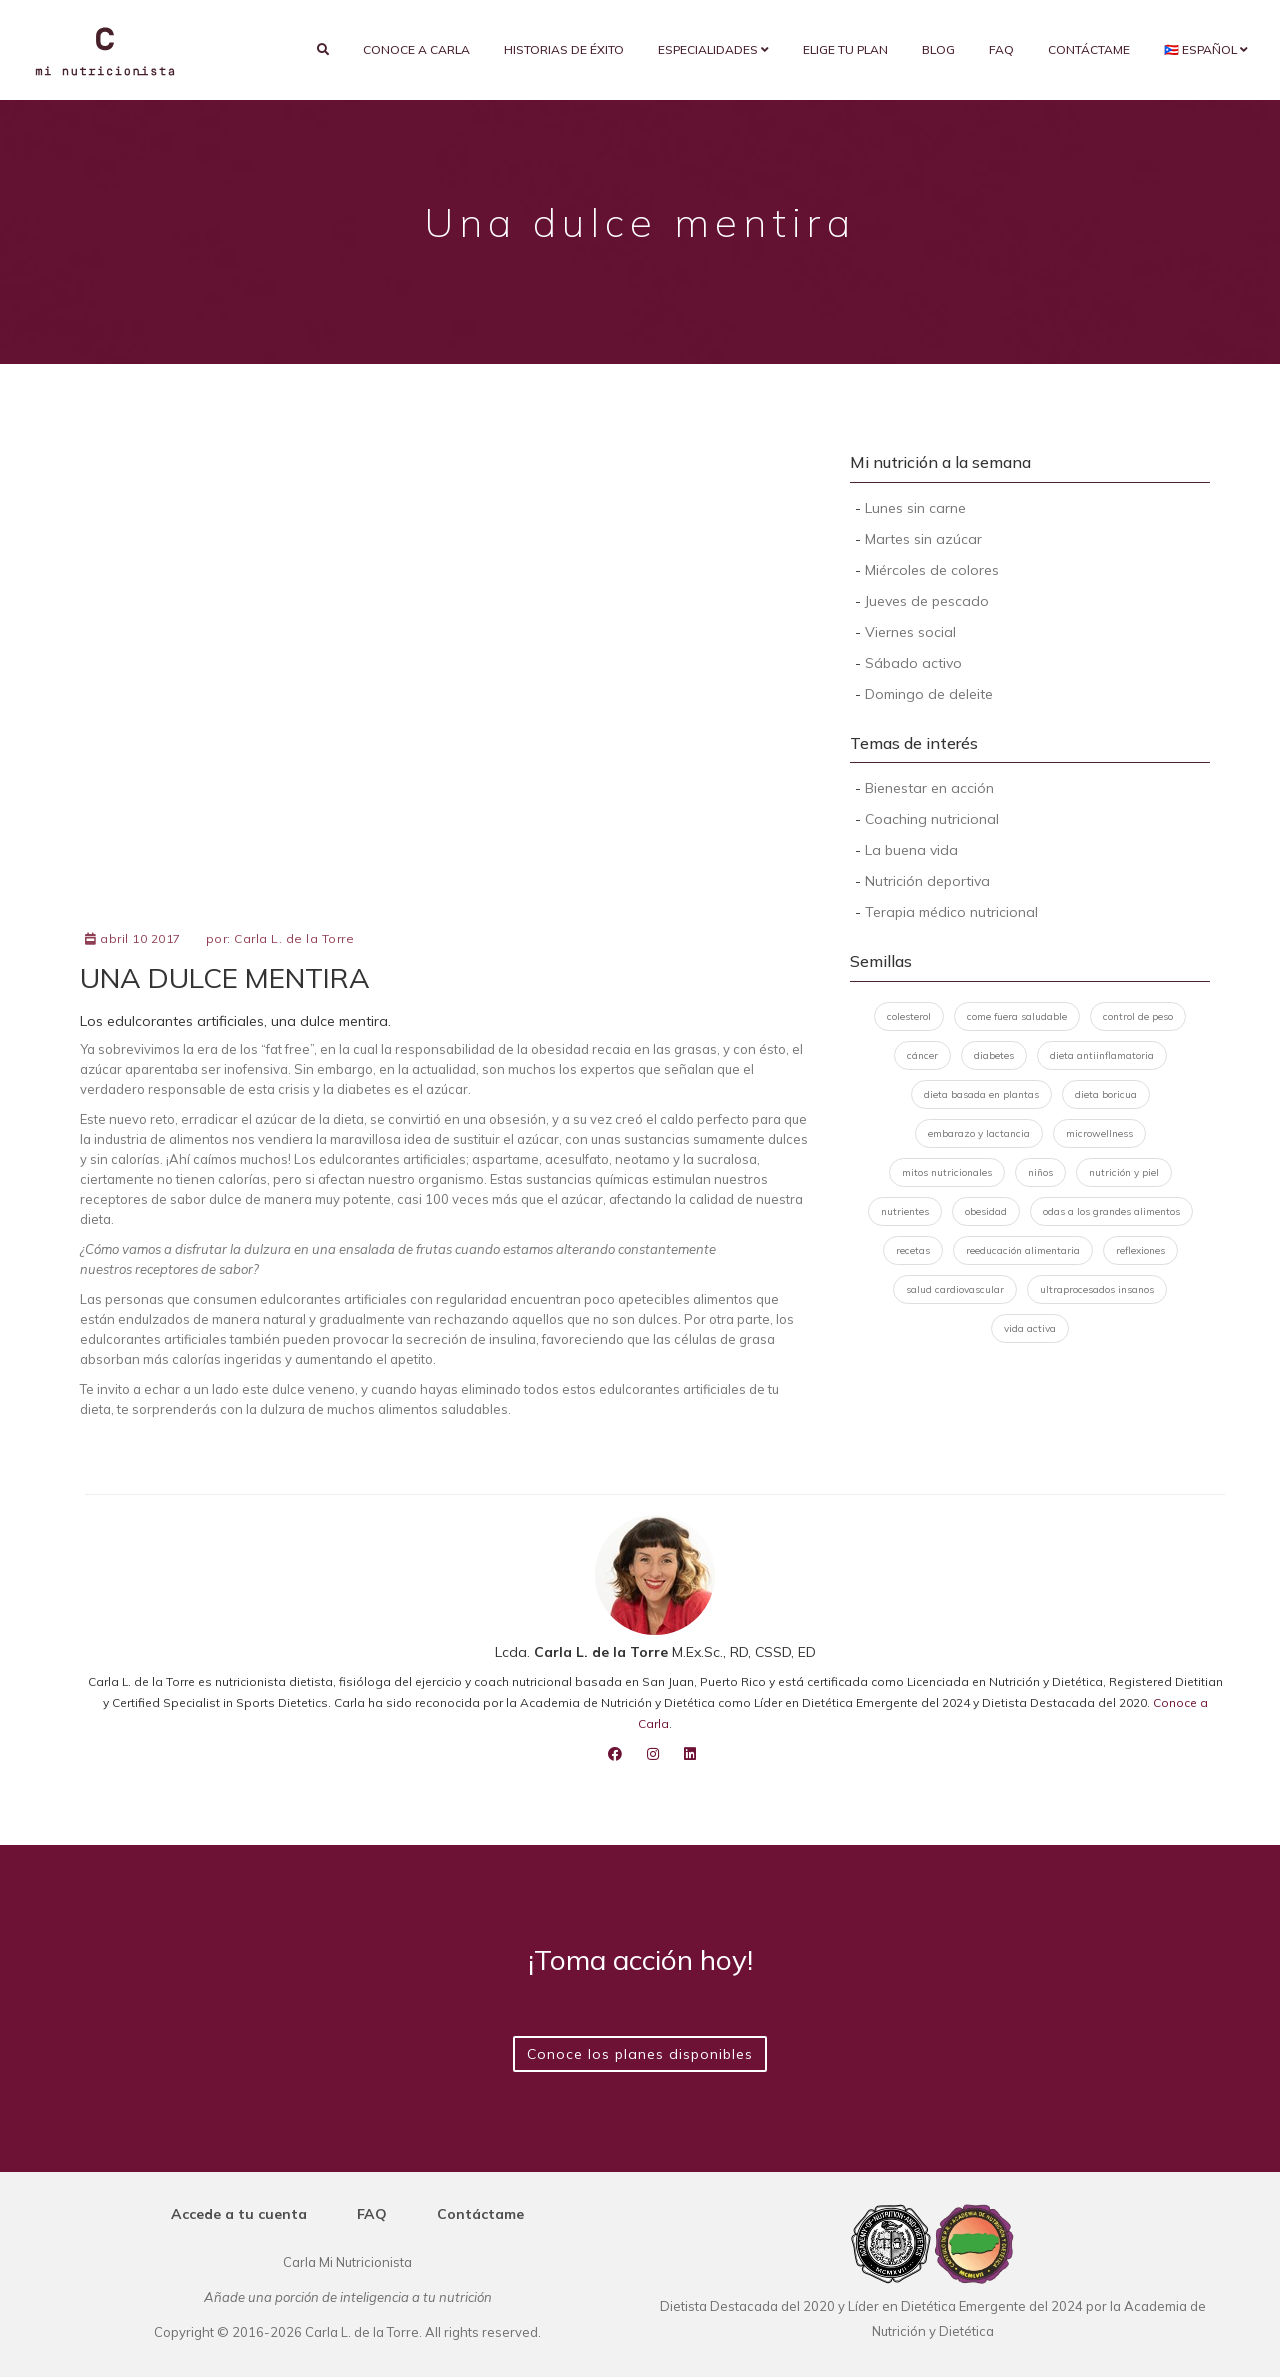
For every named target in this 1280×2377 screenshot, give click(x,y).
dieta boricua (1106, 1094)
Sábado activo (913, 663)
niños (1040, 1172)
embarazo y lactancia (979, 1133)
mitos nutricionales (947, 1172)
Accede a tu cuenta (239, 2214)
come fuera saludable (1017, 1016)
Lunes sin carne (915, 508)
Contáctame (1089, 49)
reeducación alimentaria (1023, 1250)
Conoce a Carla (416, 49)
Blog (938, 49)
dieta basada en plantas (981, 1094)
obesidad (986, 1211)
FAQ (1001, 49)
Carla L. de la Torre (294, 938)
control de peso (1138, 1016)
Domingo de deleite (929, 694)
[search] (323, 50)
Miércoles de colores (932, 570)
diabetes (994, 1055)
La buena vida (911, 850)
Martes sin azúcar (923, 539)
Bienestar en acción (929, 788)
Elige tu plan (845, 49)
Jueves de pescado (927, 601)
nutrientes (905, 1211)
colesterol (909, 1016)
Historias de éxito (564, 49)
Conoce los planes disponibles (640, 2054)
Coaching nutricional (932, 819)
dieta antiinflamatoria (1102, 1055)
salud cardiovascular (955, 1289)
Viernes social (910, 632)
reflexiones (1140, 1250)
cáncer (922, 1055)
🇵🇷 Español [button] (1206, 49)
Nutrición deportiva (927, 881)
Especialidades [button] (713, 49)
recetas (913, 1250)
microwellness (1099, 1133)
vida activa (1030, 1328)
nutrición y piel (1124, 1172)
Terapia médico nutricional (951, 912)
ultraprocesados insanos (1097, 1289)
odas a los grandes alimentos (1111, 1211)
